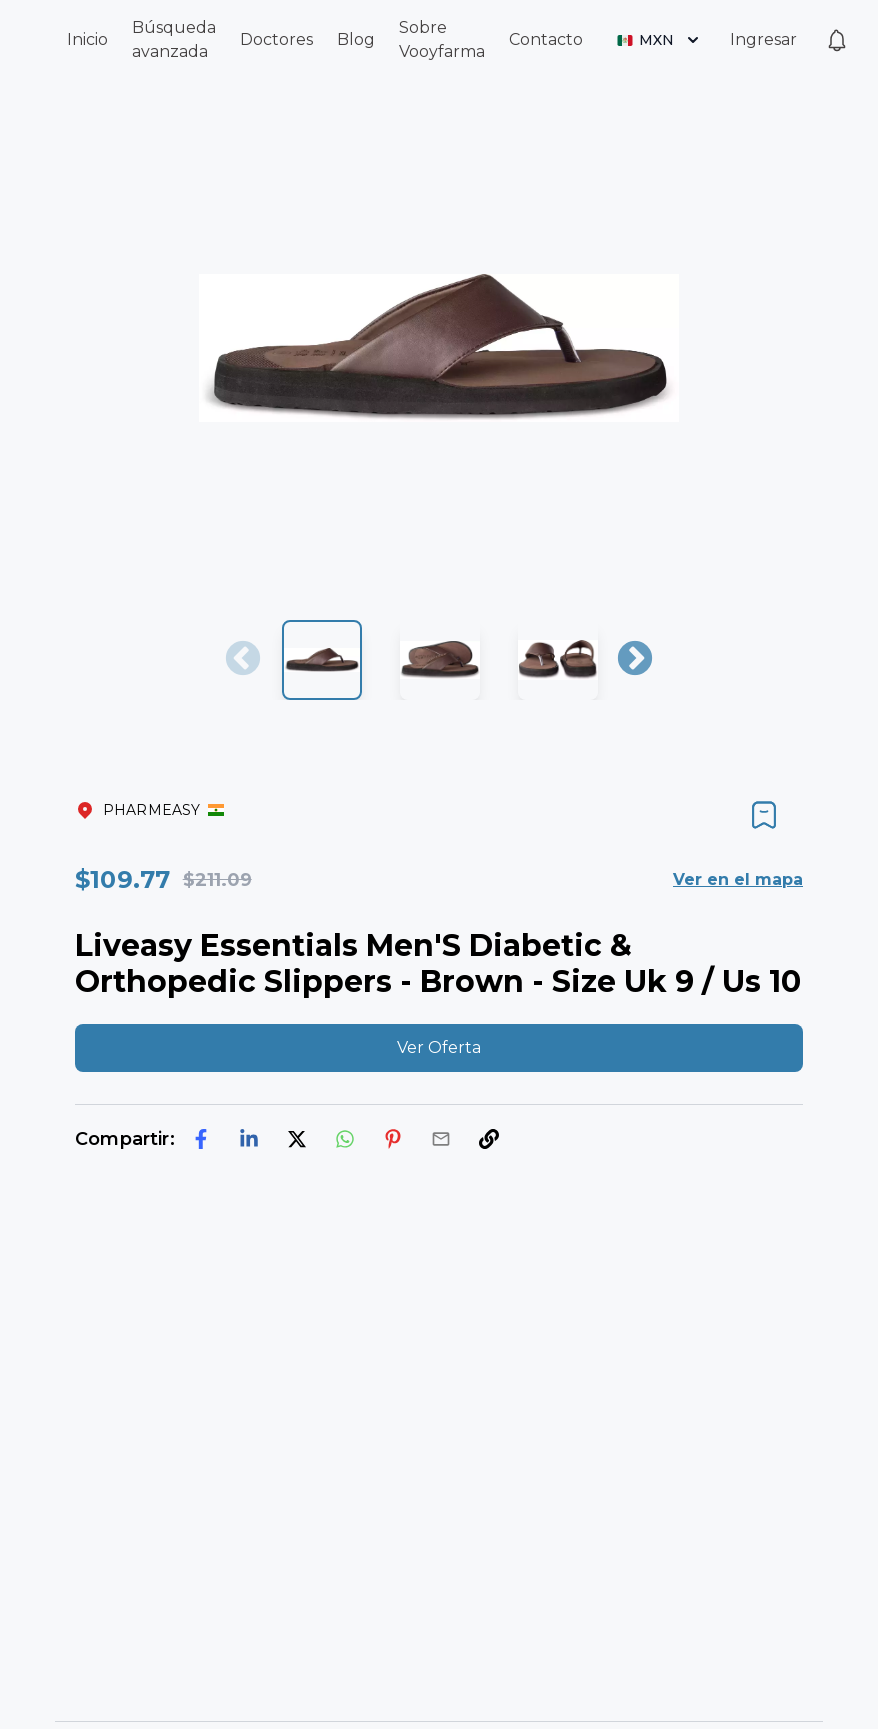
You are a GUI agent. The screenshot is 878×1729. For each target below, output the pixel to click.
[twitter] (297, 1139)
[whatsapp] (345, 1139)
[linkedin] (249, 1139)
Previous (243, 660)
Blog (356, 39)
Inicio (87, 39)
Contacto (546, 39)
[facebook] (201, 1139)
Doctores (276, 39)
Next (635, 660)
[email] (441, 1139)
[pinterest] (393, 1139)
